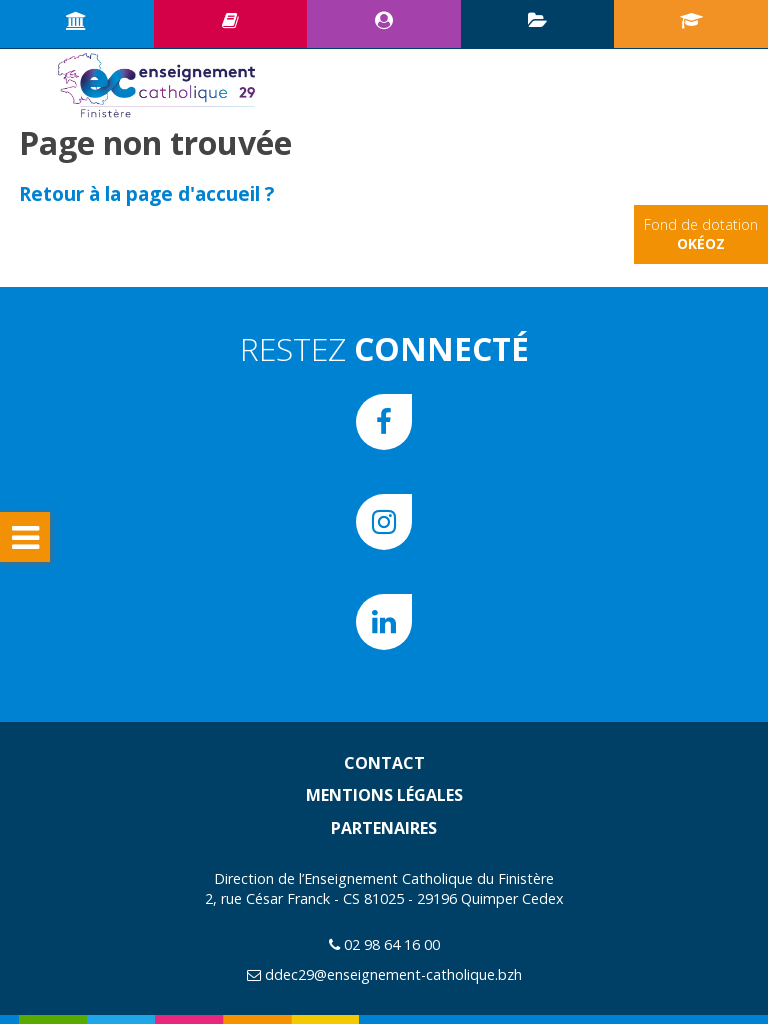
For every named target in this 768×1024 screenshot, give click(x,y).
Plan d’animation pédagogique (537, 20)
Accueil (76, 20)
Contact (384, 763)
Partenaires (384, 828)
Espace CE (384, 20)
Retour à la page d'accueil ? (146, 193)
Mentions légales (384, 795)
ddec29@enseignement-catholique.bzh (393, 974)
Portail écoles (691, 20)
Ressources (230, 20)
